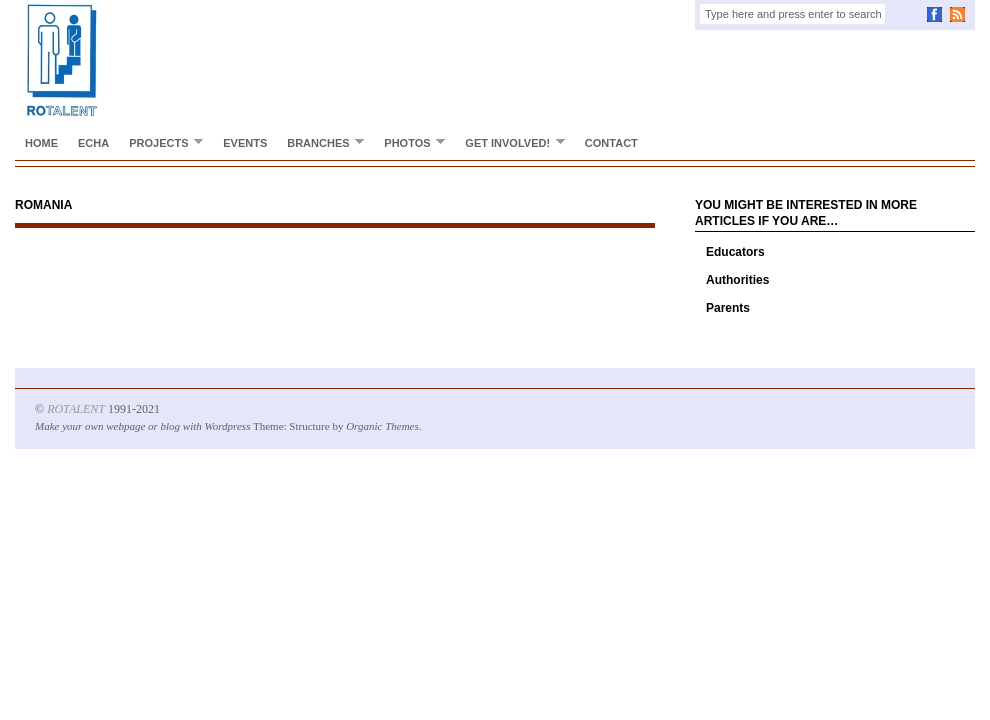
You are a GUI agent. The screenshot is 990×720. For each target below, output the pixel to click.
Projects (161, 142)
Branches (320, 142)
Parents (728, 308)
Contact (611, 143)
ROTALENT (76, 409)
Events (245, 143)
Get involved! (510, 142)
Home (41, 143)
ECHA (93, 143)
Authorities (737, 280)
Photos (409, 142)
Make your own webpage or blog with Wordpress (142, 426)
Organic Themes (382, 426)
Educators (735, 252)
